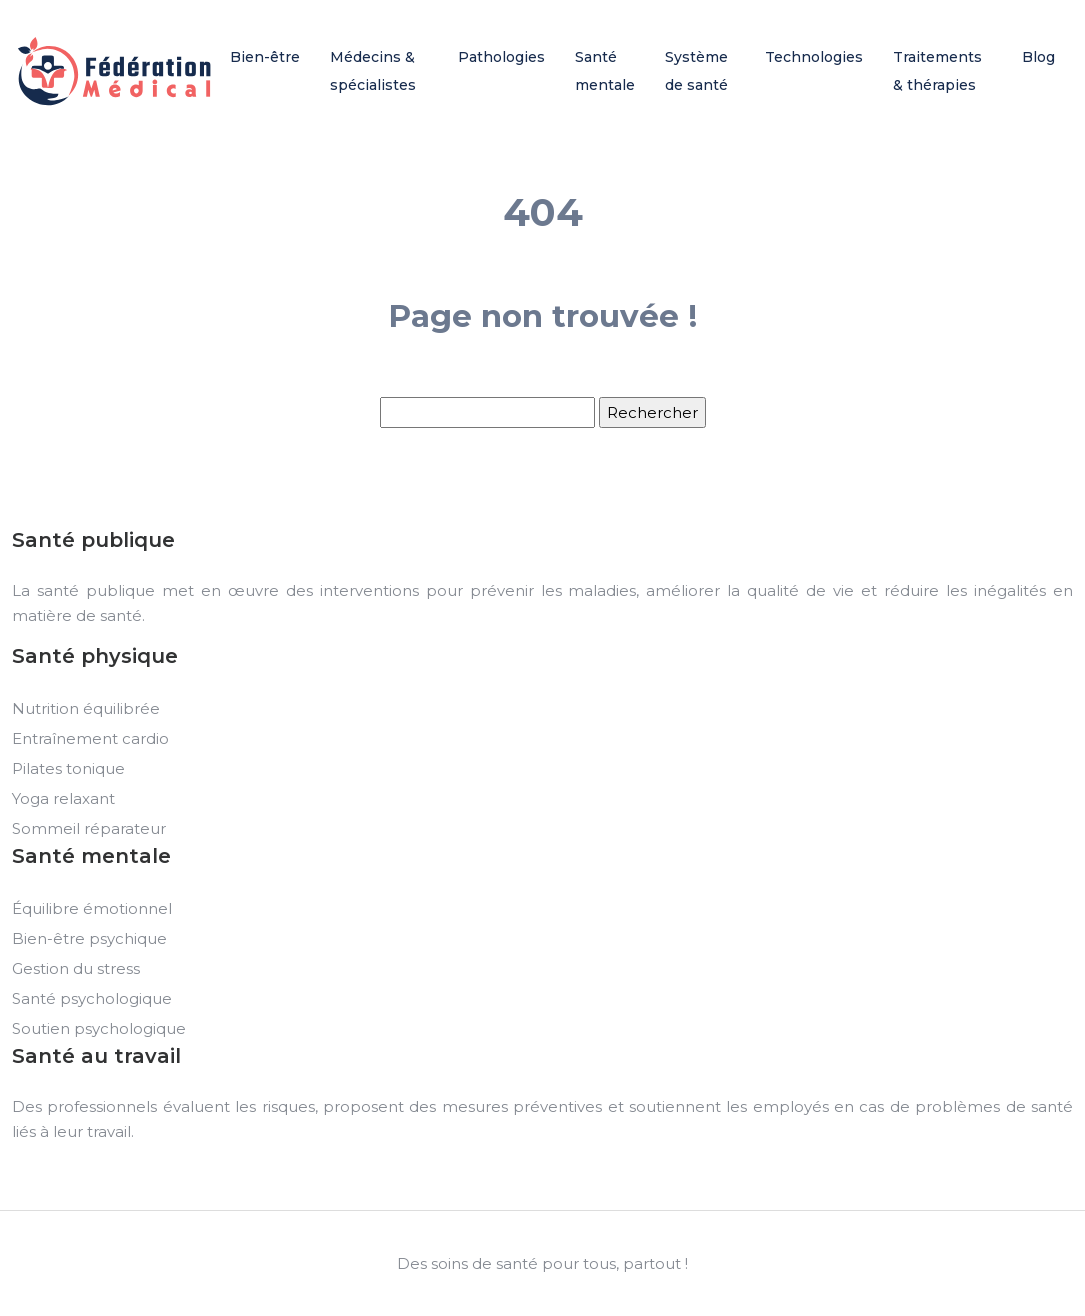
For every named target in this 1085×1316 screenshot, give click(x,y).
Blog (1038, 57)
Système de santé (696, 71)
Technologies (814, 57)
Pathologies (501, 57)
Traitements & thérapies (937, 71)
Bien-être (265, 57)
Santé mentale (605, 71)
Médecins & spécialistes (373, 71)
